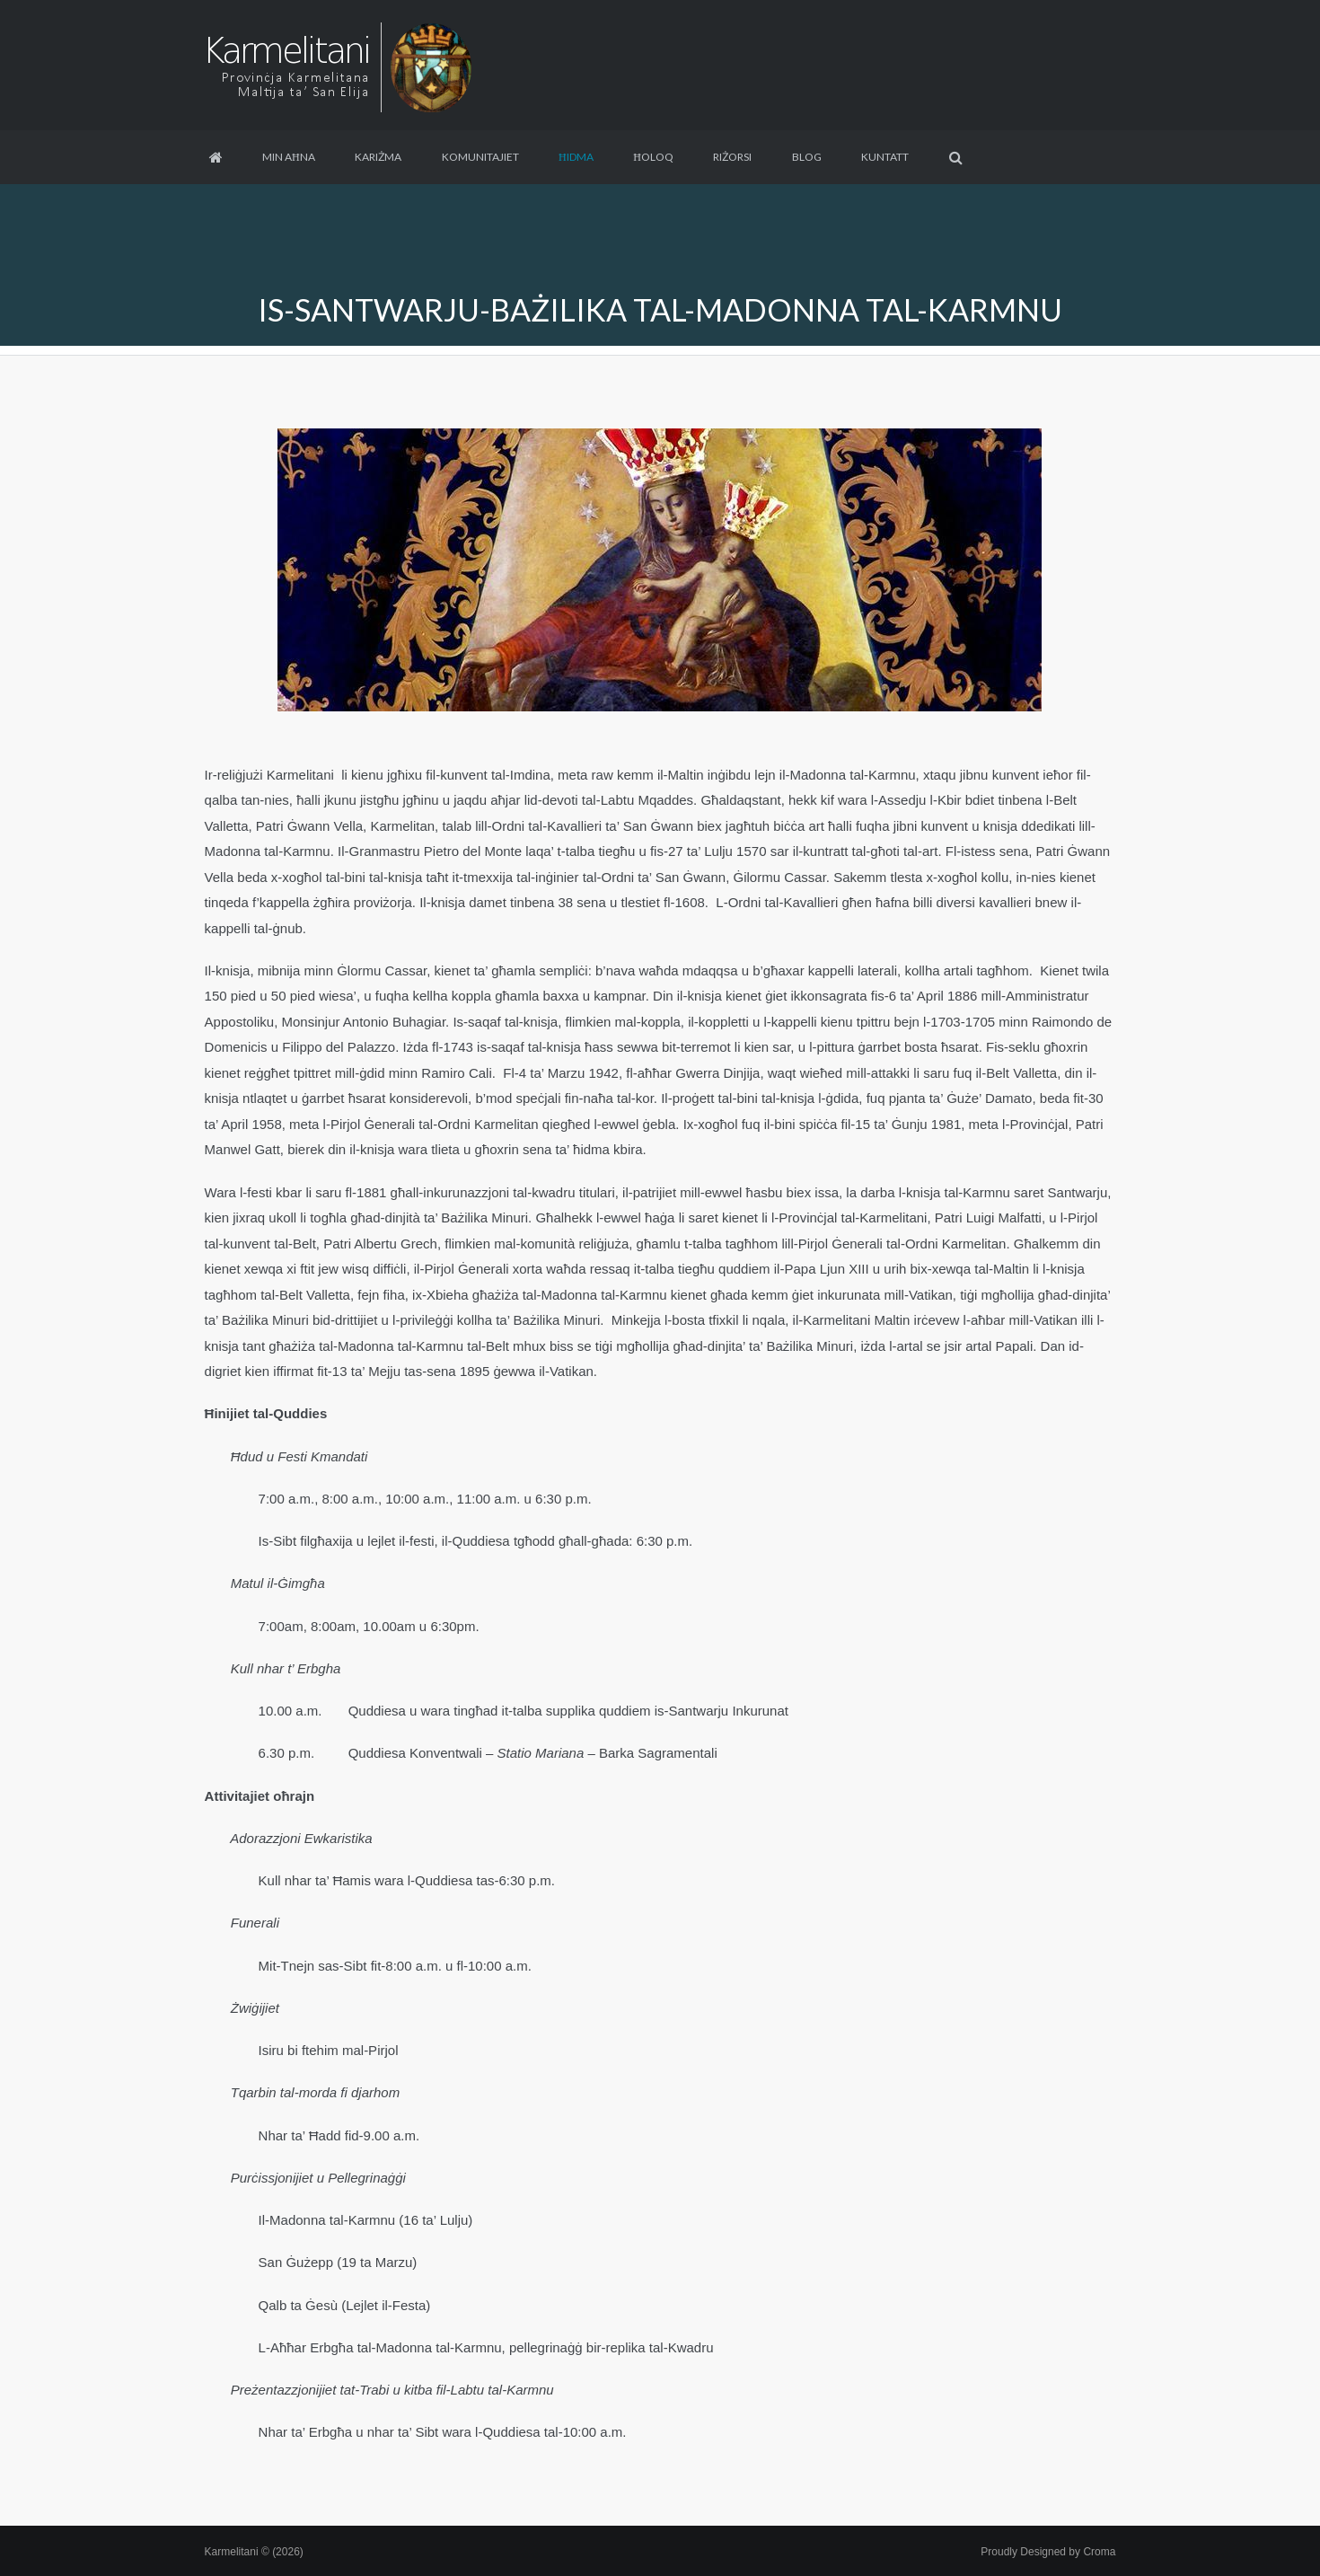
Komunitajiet (480, 156)
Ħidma (576, 156)
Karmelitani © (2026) (254, 2551)
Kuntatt (885, 156)
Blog (807, 156)
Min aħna (288, 156)
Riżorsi (732, 156)
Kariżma (378, 156)
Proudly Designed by (1048, 2551)
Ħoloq (653, 156)
